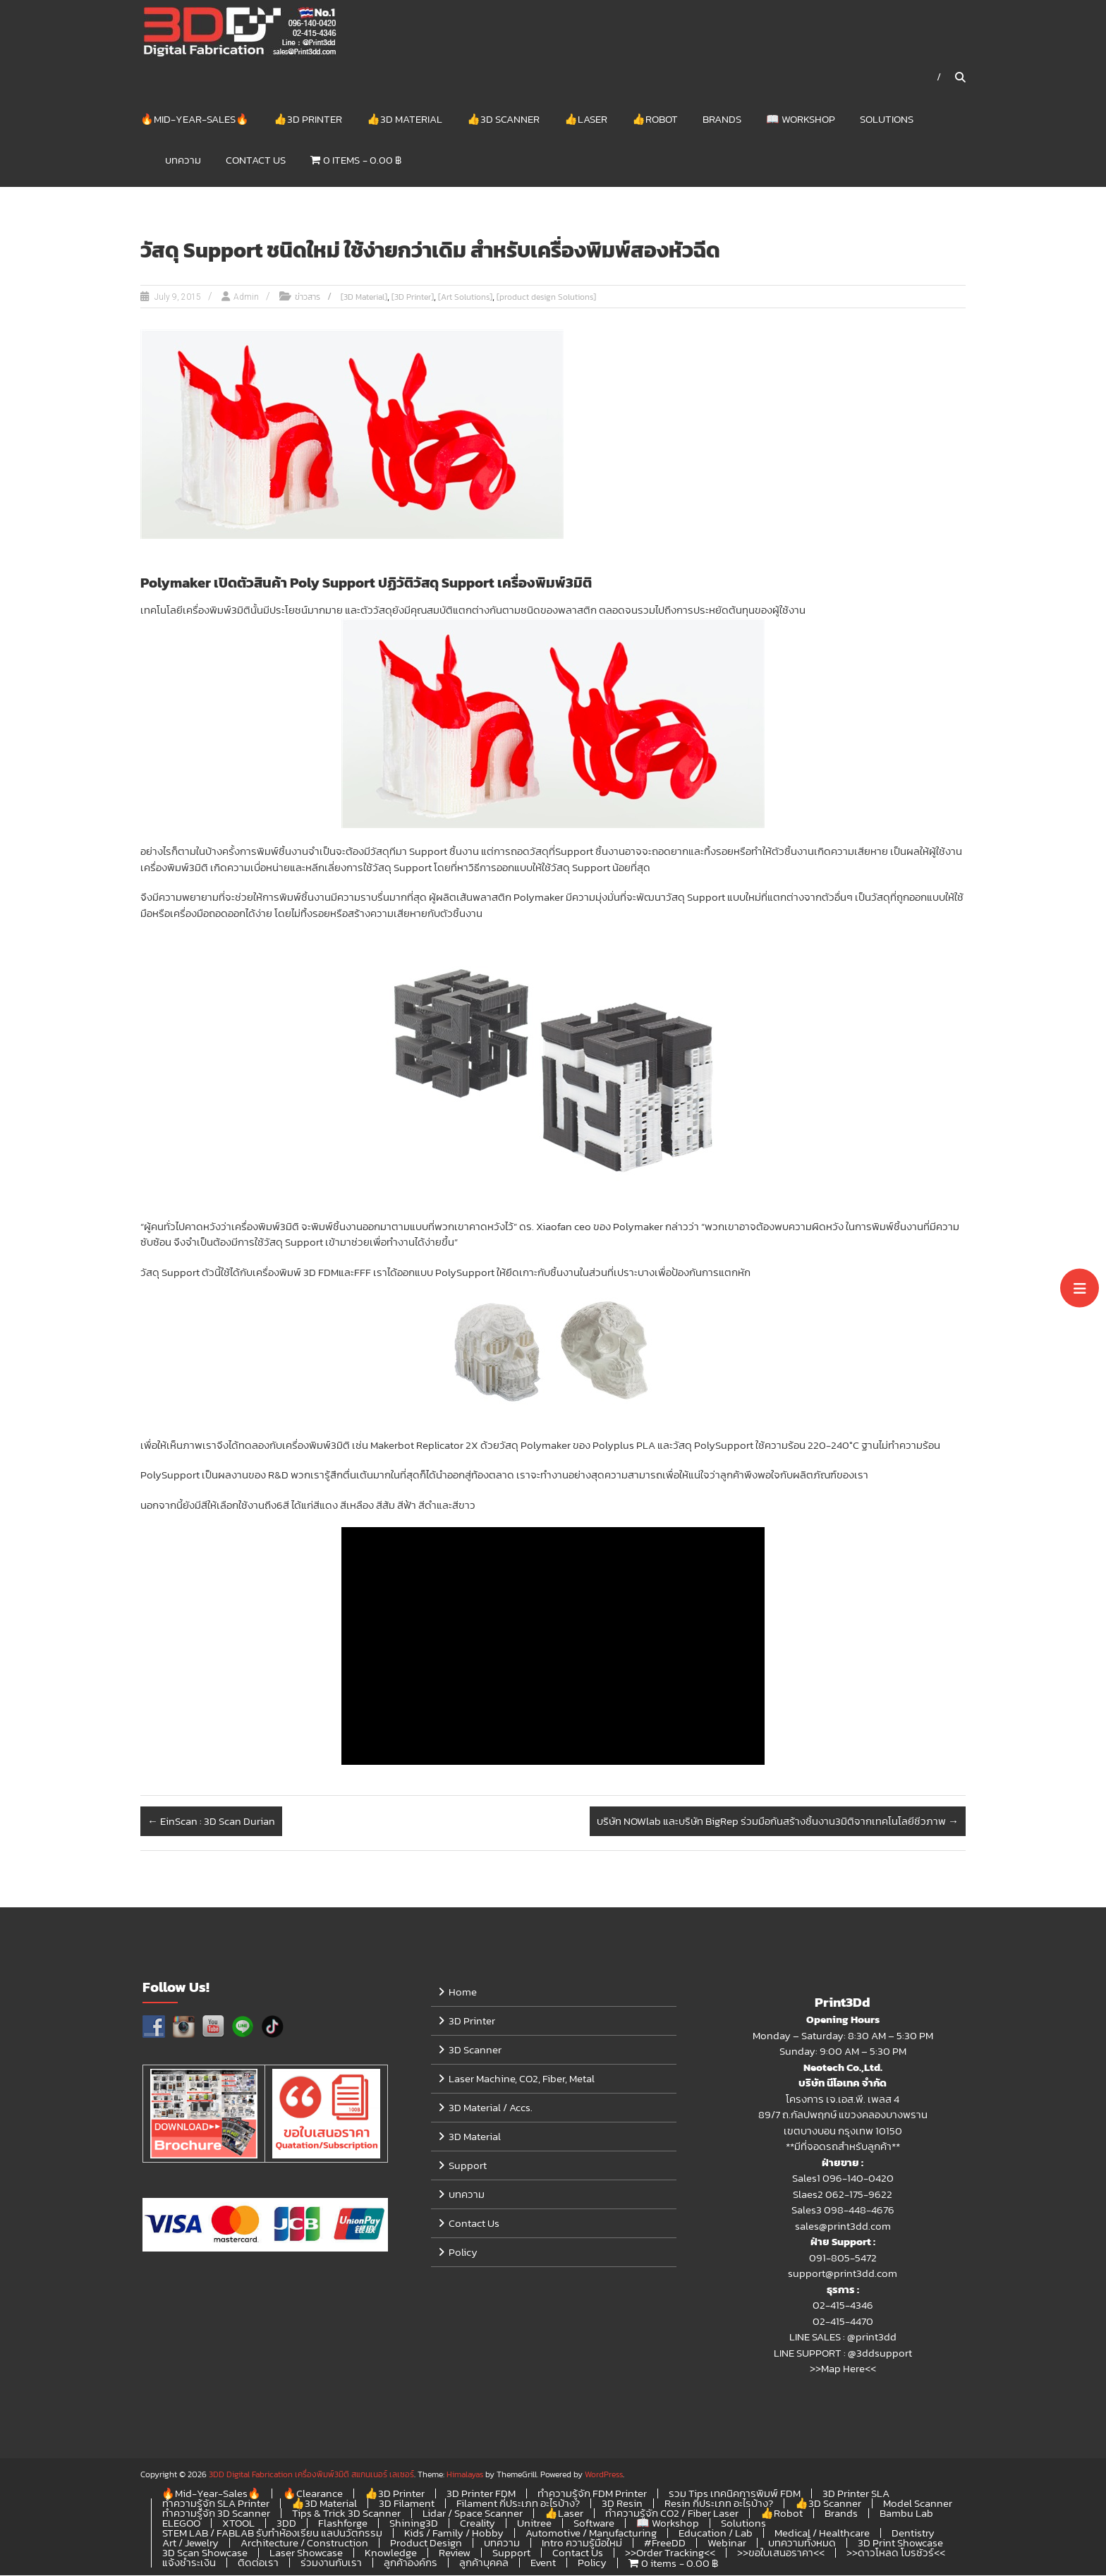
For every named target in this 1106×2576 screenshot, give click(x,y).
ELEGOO (181, 2523)
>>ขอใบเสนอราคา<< (781, 2553)
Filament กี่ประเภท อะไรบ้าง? (518, 2504)
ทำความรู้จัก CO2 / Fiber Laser (672, 2513)
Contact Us (256, 160)
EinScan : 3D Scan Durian (211, 1821)
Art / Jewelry (190, 2543)
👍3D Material (404, 119)
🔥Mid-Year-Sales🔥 (194, 119)
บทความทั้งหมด (802, 2543)
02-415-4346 (843, 2305)
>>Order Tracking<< (670, 2553)
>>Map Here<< (843, 2369)
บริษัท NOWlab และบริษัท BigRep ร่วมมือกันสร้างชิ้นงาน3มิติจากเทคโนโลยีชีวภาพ (778, 1821)
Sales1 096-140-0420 (843, 2178)
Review (454, 2553)
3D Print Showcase (900, 2543)
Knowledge (391, 2553)
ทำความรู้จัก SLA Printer (215, 2504)
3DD (286, 2523)
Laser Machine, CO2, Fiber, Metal (522, 2079)
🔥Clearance (313, 2494)
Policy (463, 2252)
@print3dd (872, 2337)
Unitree (534, 2523)
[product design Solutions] (546, 297)
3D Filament (407, 2504)
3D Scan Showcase (205, 2553)
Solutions (886, 119)
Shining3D (413, 2523)
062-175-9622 (858, 2195)
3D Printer (472, 2021)
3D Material (475, 2137)
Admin (246, 298)
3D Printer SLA (855, 2494)
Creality (477, 2523)
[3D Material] (364, 297)
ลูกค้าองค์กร (410, 2563)
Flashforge (342, 2523)
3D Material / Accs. (491, 2108)
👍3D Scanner (503, 119)
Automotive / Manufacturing (591, 2533)
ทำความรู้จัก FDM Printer (592, 2494)
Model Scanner (917, 2504)
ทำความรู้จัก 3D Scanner (216, 2513)
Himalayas (464, 2475)
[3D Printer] (412, 297)
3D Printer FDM (481, 2494)
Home (463, 1992)
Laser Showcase (306, 2553)
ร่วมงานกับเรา (331, 2563)
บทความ (183, 160)
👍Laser (585, 119)
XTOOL (238, 2523)
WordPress (604, 2475)
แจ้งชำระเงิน (189, 2563)
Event (543, 2563)
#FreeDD (665, 2543)
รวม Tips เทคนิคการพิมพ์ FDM (735, 2494)
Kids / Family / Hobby (454, 2533)
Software (593, 2523)
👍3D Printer (308, 119)
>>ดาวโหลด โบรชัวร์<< (895, 2553)
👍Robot (655, 119)
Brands (722, 119)
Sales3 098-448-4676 (842, 2210)
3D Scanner (475, 2050)
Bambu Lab (906, 2513)
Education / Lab (716, 2533)
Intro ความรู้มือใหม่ (582, 2543)
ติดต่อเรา (258, 2563)
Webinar (726, 2543)
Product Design (426, 2543)
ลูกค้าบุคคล (484, 2563)
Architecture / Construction (304, 2543)
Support (468, 2166)
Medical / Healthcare (822, 2533)
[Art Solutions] (465, 297)
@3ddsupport (880, 2353)
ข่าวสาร (307, 297)
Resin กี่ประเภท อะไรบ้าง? (718, 2504)
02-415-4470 (843, 2322)
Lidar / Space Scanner (473, 2513)
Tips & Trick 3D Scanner (346, 2513)
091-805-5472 (843, 2258)
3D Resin (622, 2504)
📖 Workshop (800, 119)
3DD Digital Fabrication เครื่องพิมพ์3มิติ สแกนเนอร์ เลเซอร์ (311, 2475)
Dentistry (913, 2533)
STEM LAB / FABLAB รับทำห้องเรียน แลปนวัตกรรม (272, 2533)
